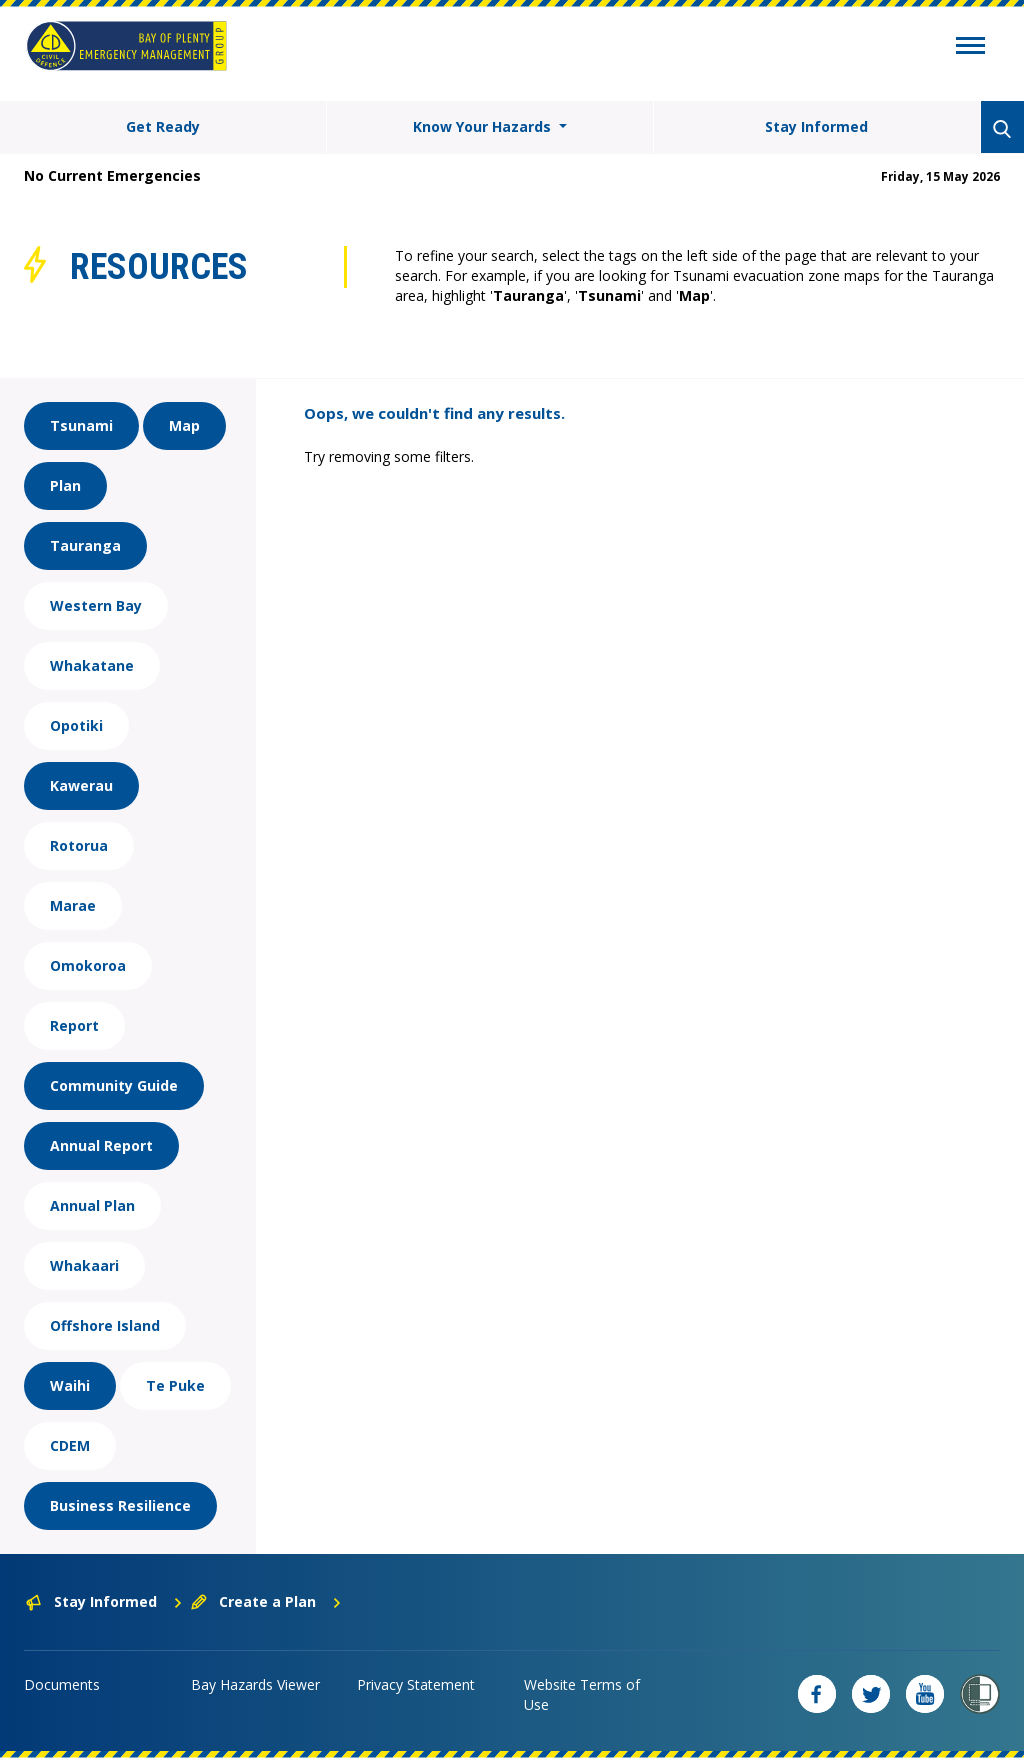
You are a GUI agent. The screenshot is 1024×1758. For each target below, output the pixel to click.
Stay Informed (816, 126)
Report (74, 1025)
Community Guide (114, 1085)
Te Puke (175, 1385)
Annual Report (101, 1145)
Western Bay (96, 605)
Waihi (70, 1385)
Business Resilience (120, 1505)
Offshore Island (105, 1325)
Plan (65, 485)
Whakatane (92, 665)
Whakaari (84, 1265)
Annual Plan (92, 1205)
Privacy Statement (416, 1684)
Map (184, 425)
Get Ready (163, 126)
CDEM (70, 1445)
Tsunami (81, 425)
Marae (73, 905)
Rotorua (79, 845)
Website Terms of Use (582, 1694)
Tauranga (85, 545)
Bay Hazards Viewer (255, 1684)
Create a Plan (266, 1601)
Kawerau (81, 785)
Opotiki (76, 725)
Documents (62, 1684)
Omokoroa (88, 965)
